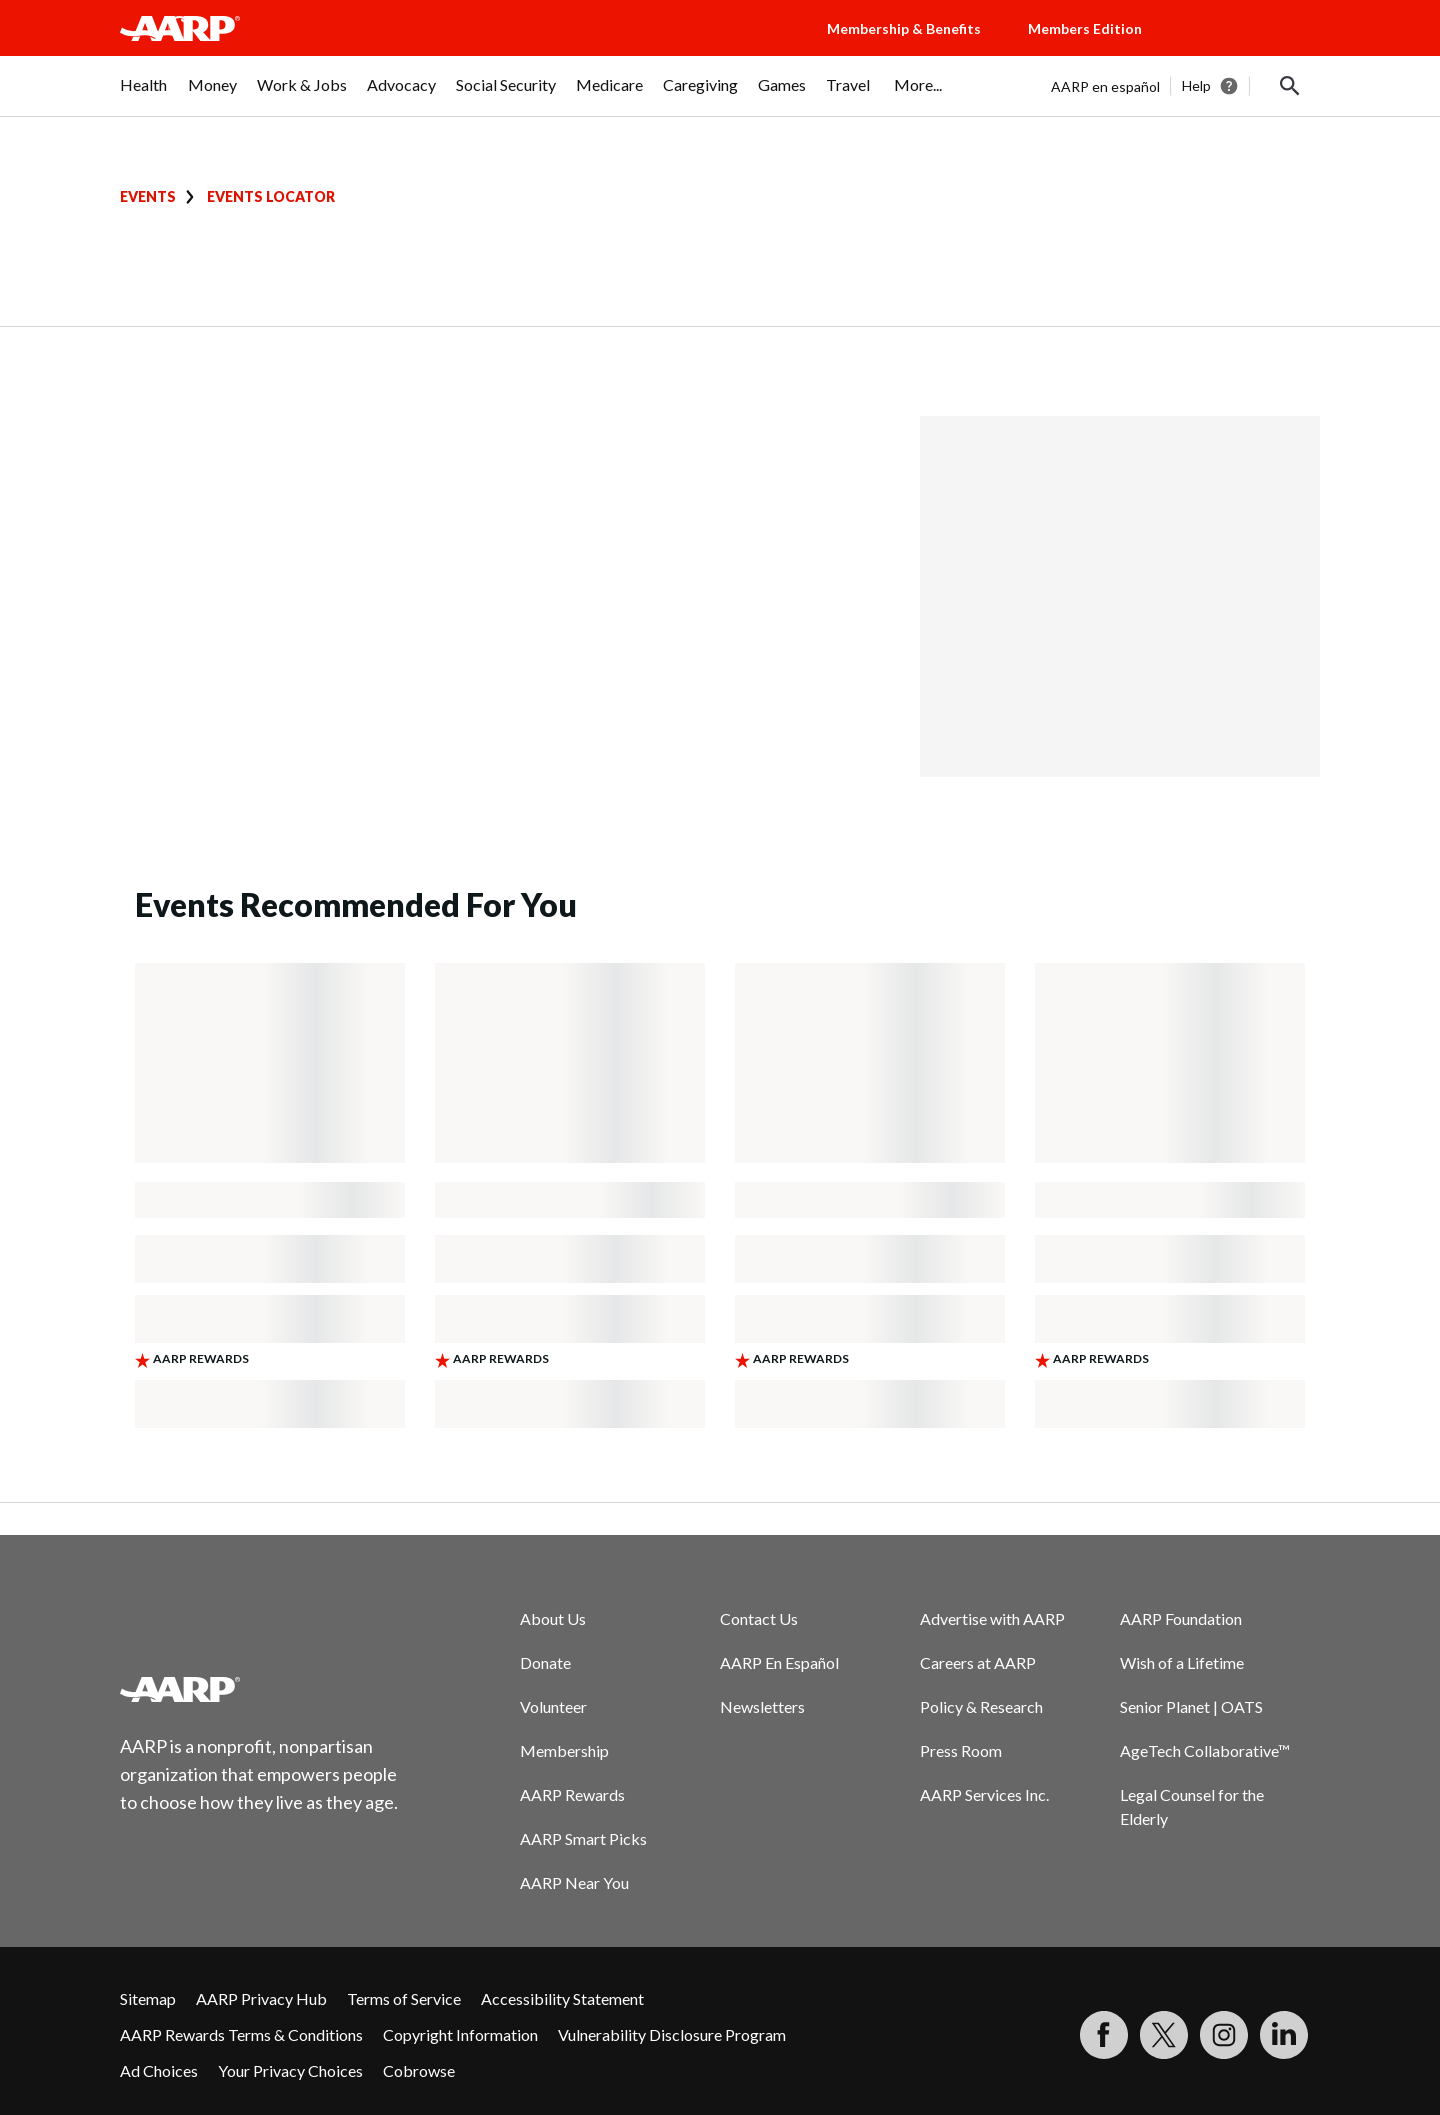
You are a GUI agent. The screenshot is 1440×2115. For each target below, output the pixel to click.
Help (1196, 85)
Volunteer (553, 1706)
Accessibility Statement (562, 1998)
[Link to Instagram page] (1224, 2035)
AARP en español (1105, 86)
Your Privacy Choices (290, 2070)
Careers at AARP (978, 1662)
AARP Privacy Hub (261, 1998)
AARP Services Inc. (984, 1794)
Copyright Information (460, 2034)
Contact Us (759, 1618)
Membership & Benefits (904, 28)
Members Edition (1085, 28)
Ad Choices (159, 2070)
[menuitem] (144, 95)
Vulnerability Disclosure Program (672, 2034)
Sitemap (148, 1998)
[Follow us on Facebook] (1104, 2035)
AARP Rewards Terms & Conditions (241, 2034)
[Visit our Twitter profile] (1164, 2035)
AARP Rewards (572, 1794)
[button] (1250, 48)
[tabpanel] (1185, 86)
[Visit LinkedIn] (1284, 2035)
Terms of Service (404, 1998)
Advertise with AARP (992, 1618)
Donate (545, 1662)
